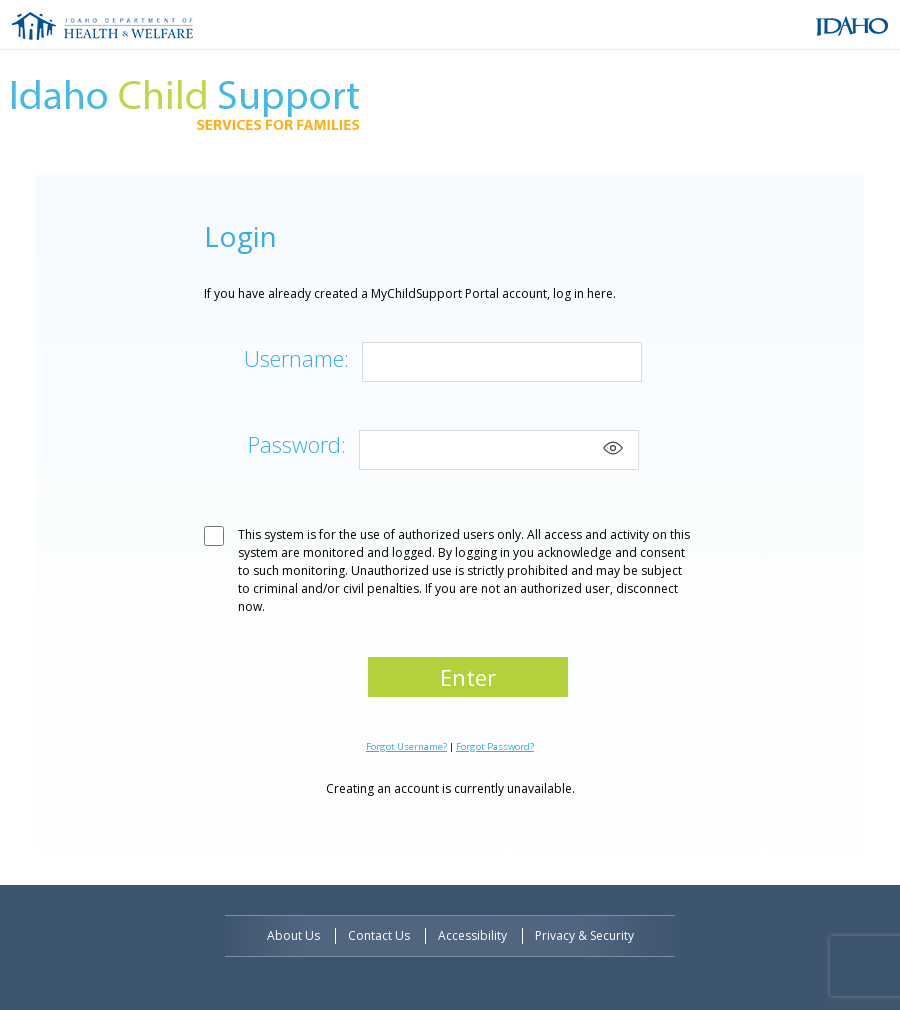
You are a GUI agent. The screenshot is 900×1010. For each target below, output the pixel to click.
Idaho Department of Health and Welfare (102, 26)
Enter (468, 677)
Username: (296, 358)
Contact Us (379, 935)
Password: (297, 444)
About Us (293, 935)
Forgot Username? (406, 746)
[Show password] (613, 448)
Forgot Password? (495, 746)
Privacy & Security (584, 935)
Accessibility (472, 935)
